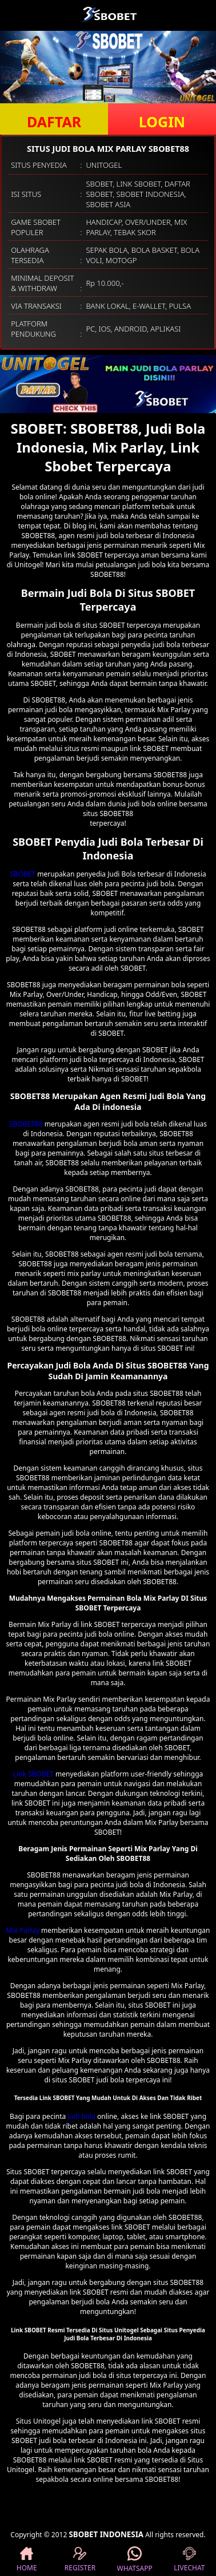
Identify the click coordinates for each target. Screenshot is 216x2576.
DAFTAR (54, 121)
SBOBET (22, 874)
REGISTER (80, 2560)
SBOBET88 (26, 1124)
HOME (27, 2560)
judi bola (81, 2116)
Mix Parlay (22, 1930)
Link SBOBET (33, 1774)
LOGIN (162, 121)
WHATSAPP (134, 2559)
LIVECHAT (189, 2560)
